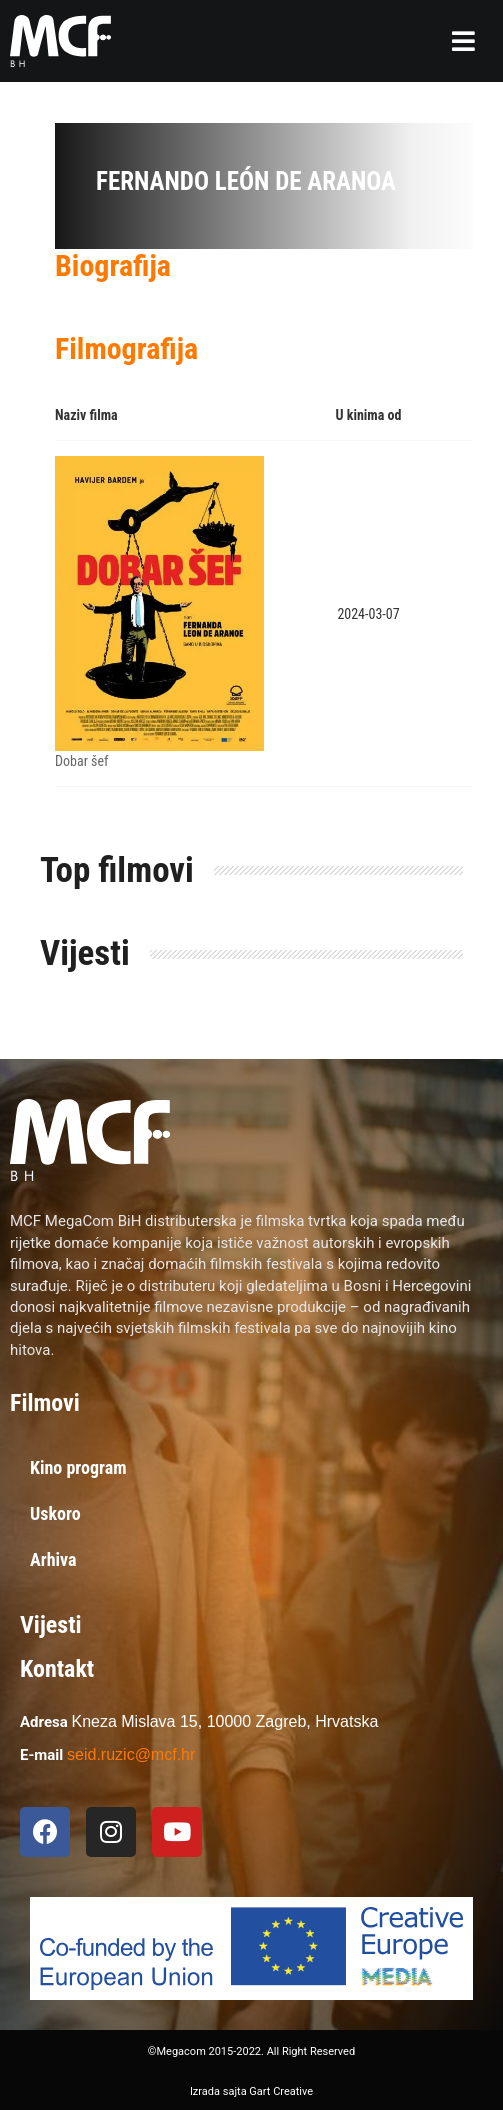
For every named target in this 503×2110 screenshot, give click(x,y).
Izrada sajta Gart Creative (251, 2091)
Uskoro (55, 1513)
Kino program (78, 1467)
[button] (463, 41)
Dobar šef (81, 761)
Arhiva (53, 1559)
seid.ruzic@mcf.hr (131, 1754)
